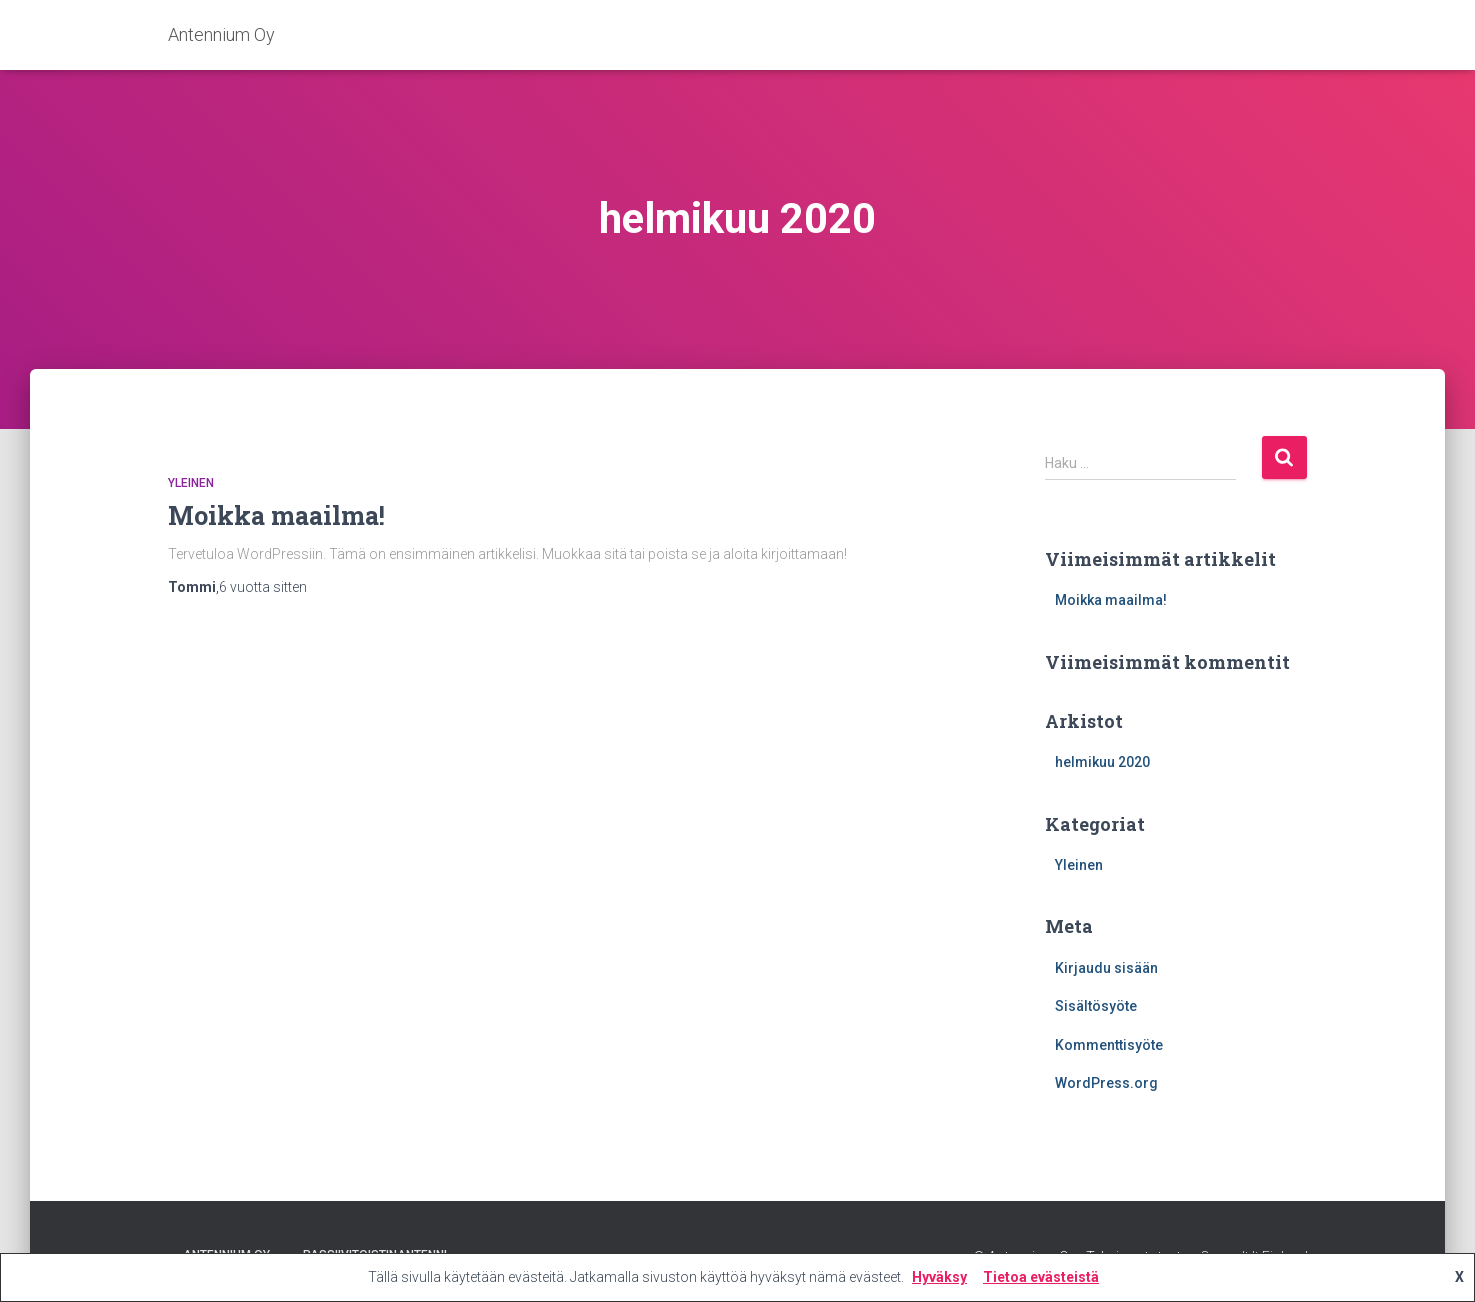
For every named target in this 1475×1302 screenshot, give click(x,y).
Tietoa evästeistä (1041, 1277)
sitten (263, 587)
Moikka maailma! (276, 515)
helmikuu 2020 (1102, 762)
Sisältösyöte (1096, 1006)
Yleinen (191, 483)
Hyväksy (939, 1277)
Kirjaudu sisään (1106, 968)
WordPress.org (1106, 1083)
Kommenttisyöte (1109, 1045)
